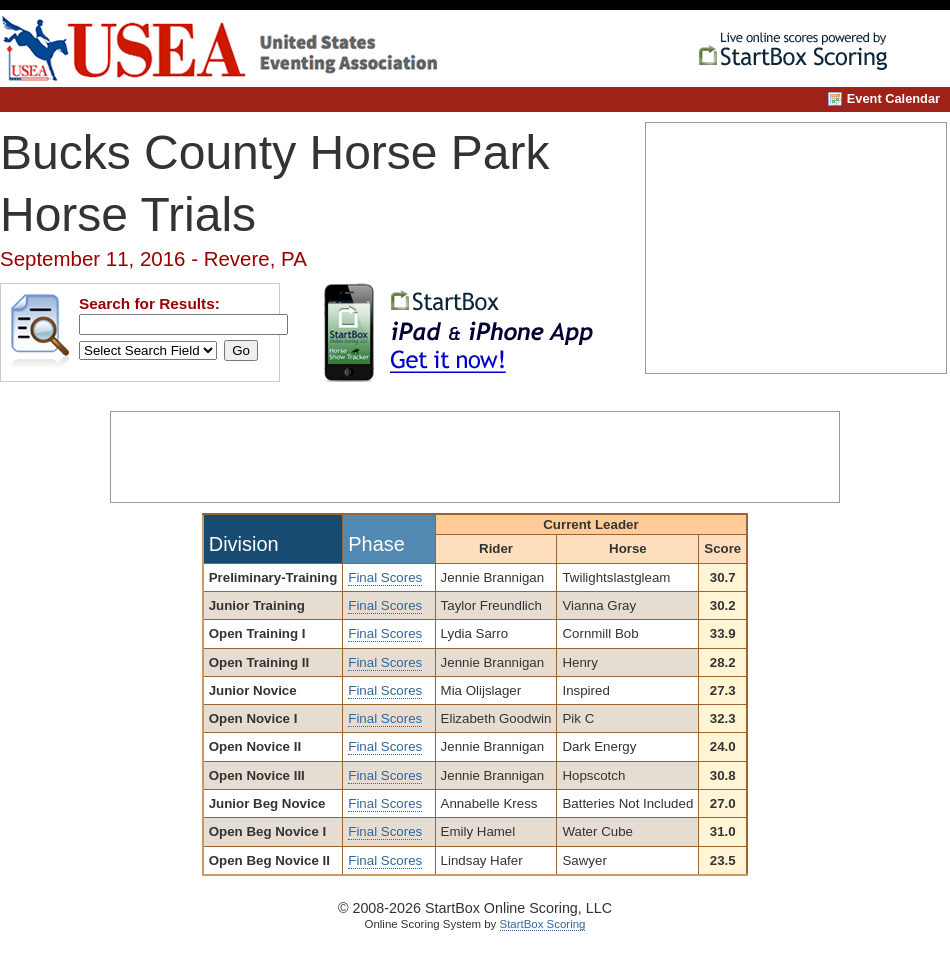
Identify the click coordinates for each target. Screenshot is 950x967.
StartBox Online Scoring (801, 53)
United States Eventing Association (242, 48)
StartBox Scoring (543, 924)
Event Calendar (893, 98)
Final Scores (385, 577)
